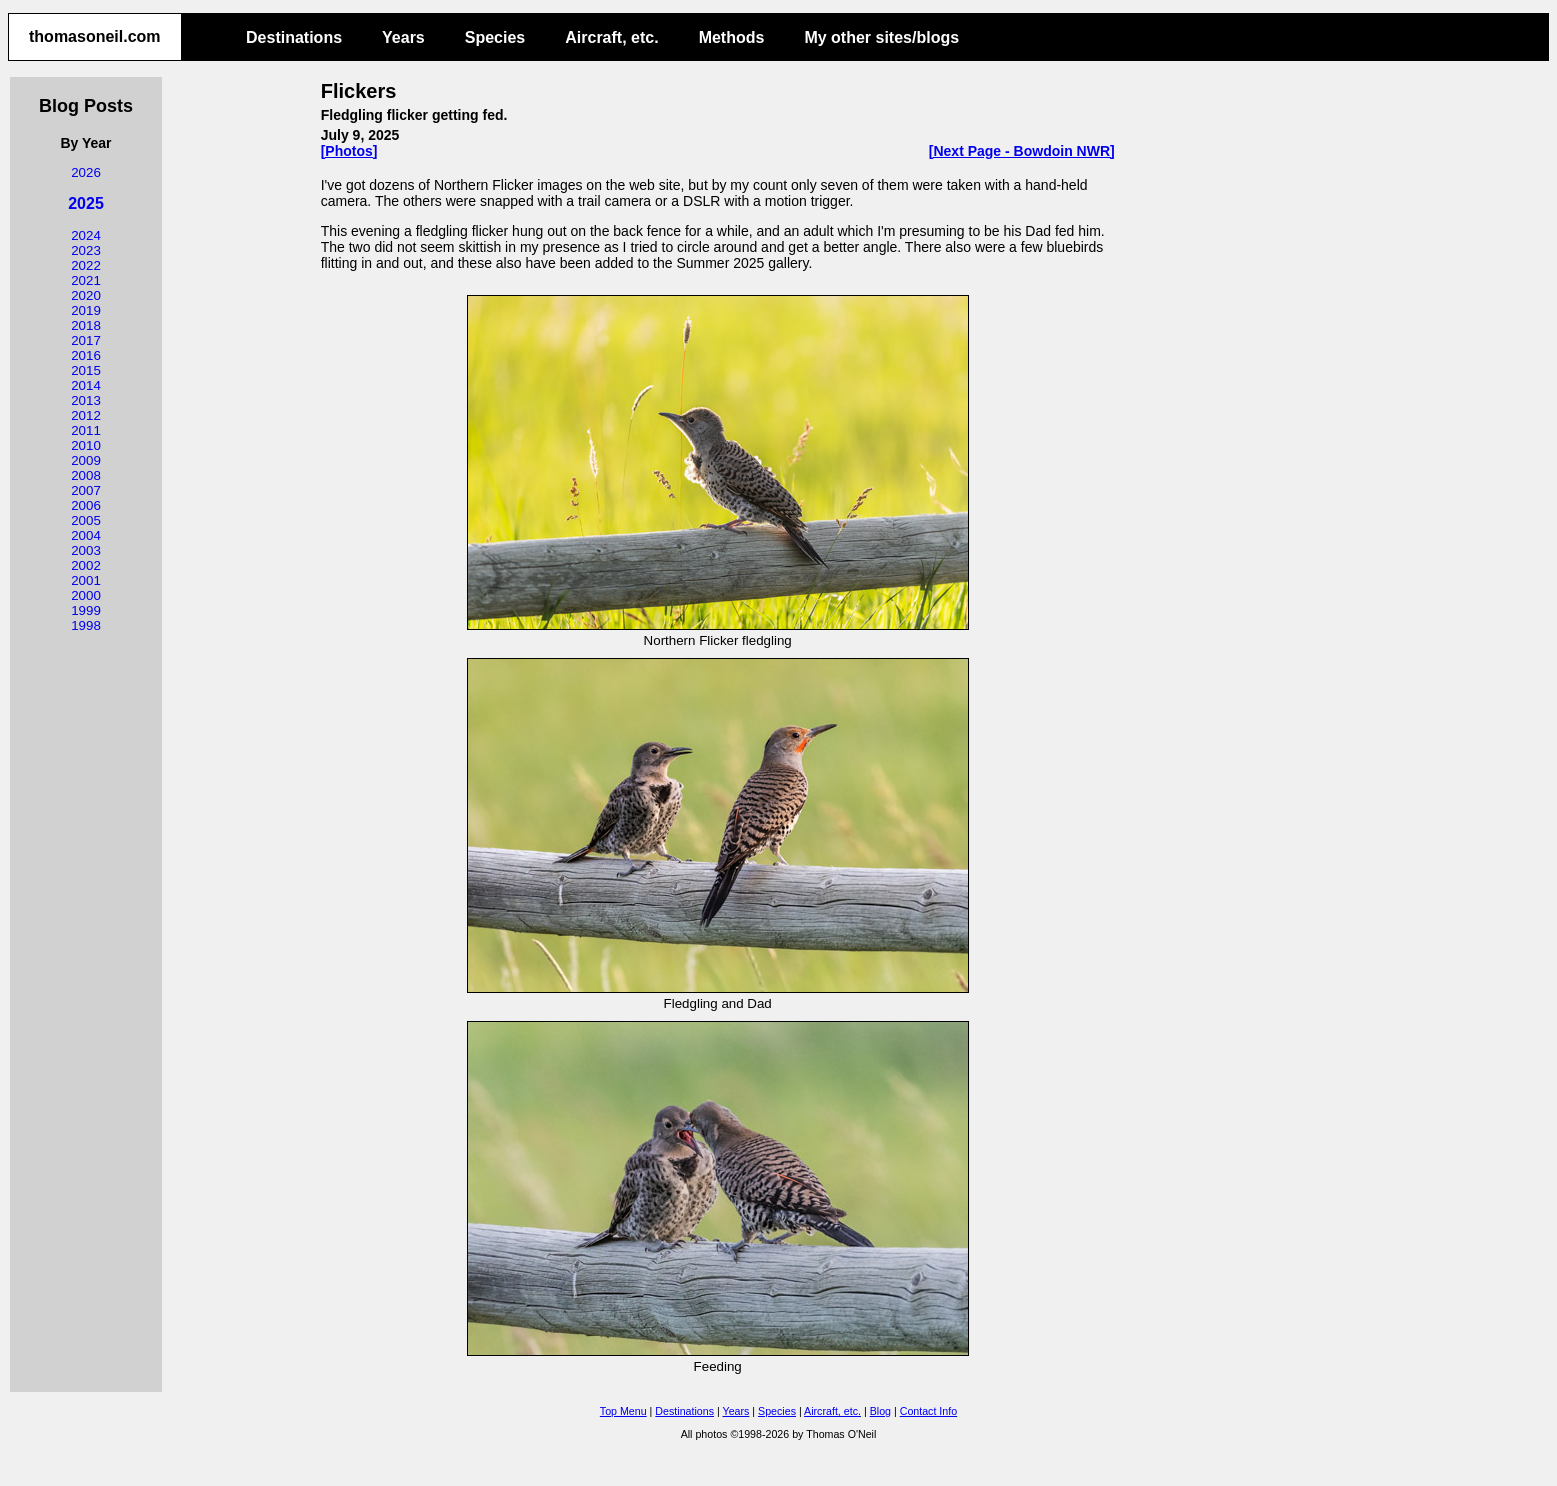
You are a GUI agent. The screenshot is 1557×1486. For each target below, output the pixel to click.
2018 (86, 325)
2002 (86, 565)
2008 (86, 475)
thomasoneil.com (95, 36)
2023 (86, 250)
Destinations (294, 37)
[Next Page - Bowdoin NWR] (1022, 151)
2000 (86, 595)
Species (495, 37)
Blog (880, 1411)
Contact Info (928, 1411)
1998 (86, 625)
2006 (86, 505)
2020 (86, 295)
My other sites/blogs (881, 37)
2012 (86, 415)
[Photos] (349, 151)
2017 (86, 340)
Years (403, 37)
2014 (86, 385)
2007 (86, 490)
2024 (86, 235)
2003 (86, 550)
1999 (86, 610)
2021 (86, 280)
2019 (86, 310)
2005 (86, 520)
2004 (86, 535)
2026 (86, 172)
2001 (86, 580)
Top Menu (623, 1411)
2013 (86, 400)
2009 (86, 460)
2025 (86, 203)
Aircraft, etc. (611, 37)
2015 (86, 370)
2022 (86, 265)
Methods (732, 37)
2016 (86, 355)
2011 (86, 430)
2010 (86, 445)
